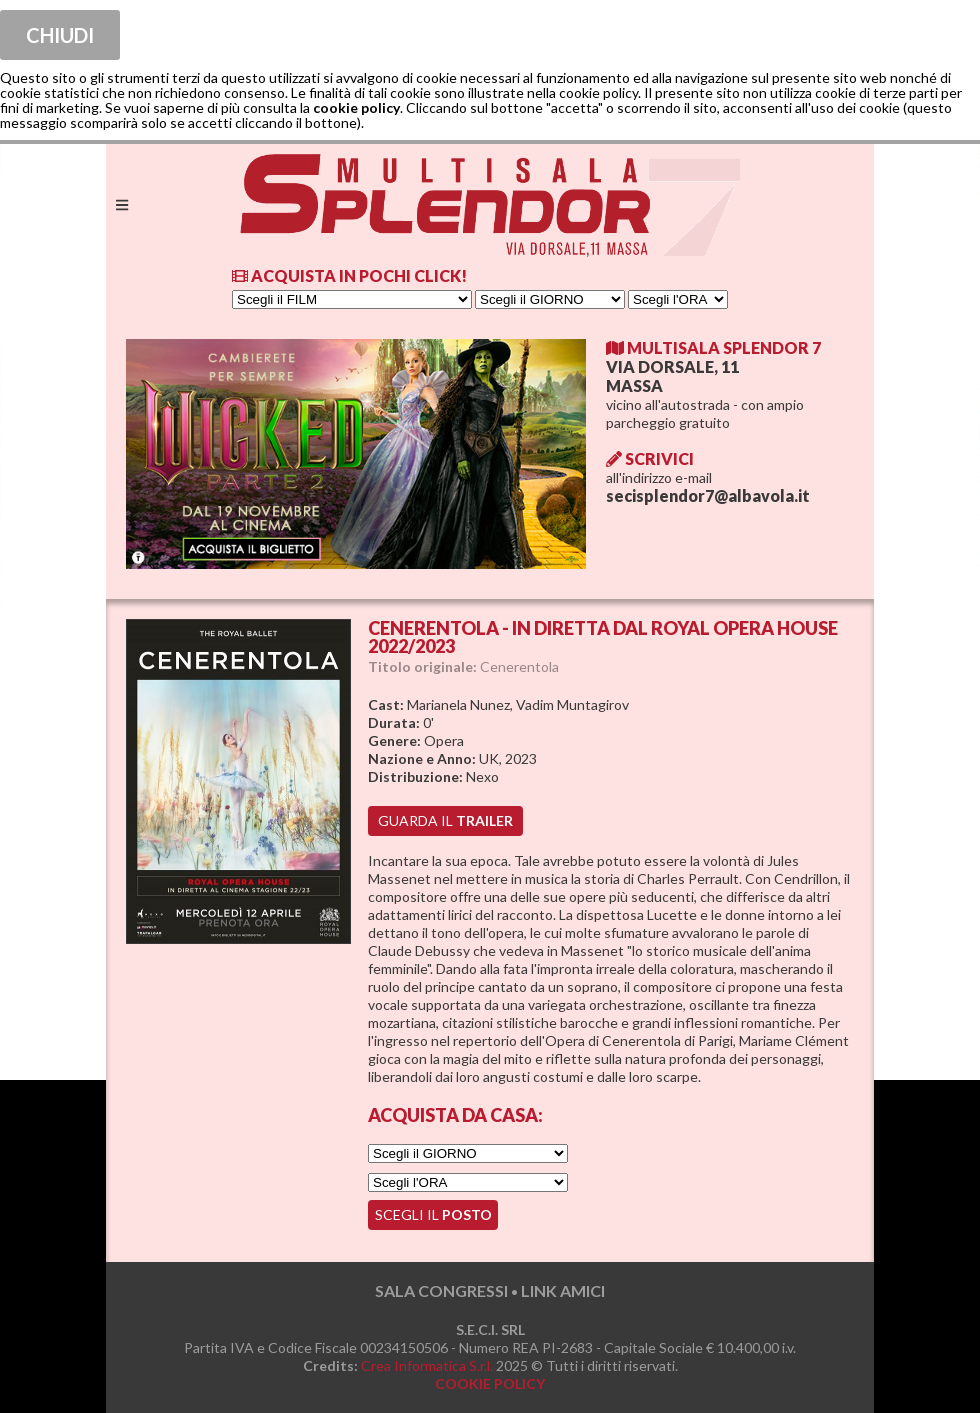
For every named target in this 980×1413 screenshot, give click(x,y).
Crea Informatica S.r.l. (427, 1365)
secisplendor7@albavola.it (708, 495)
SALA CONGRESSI (441, 1290)
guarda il (445, 820)
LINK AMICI (563, 1290)
